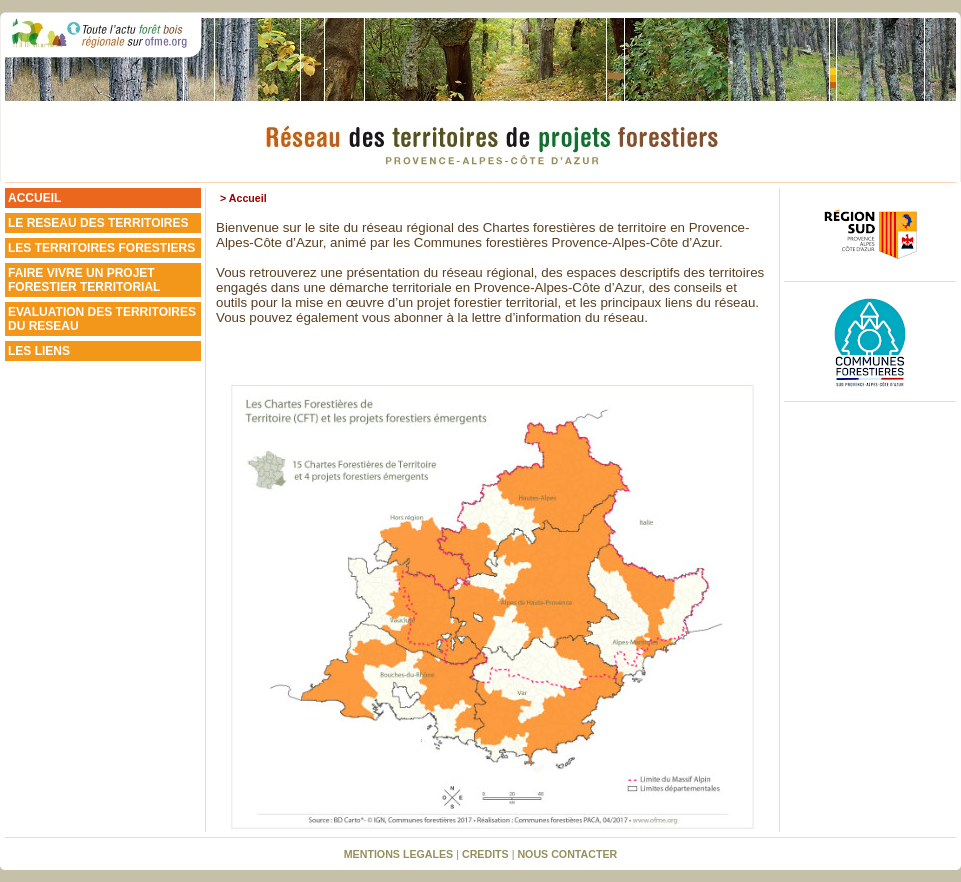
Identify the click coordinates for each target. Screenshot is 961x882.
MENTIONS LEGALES (399, 854)
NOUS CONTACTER (567, 854)
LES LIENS (39, 351)
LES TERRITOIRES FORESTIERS (101, 248)
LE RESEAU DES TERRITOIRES (98, 223)
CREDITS (485, 854)
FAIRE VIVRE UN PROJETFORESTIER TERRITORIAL (84, 280)
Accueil (248, 198)
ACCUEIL (34, 198)
